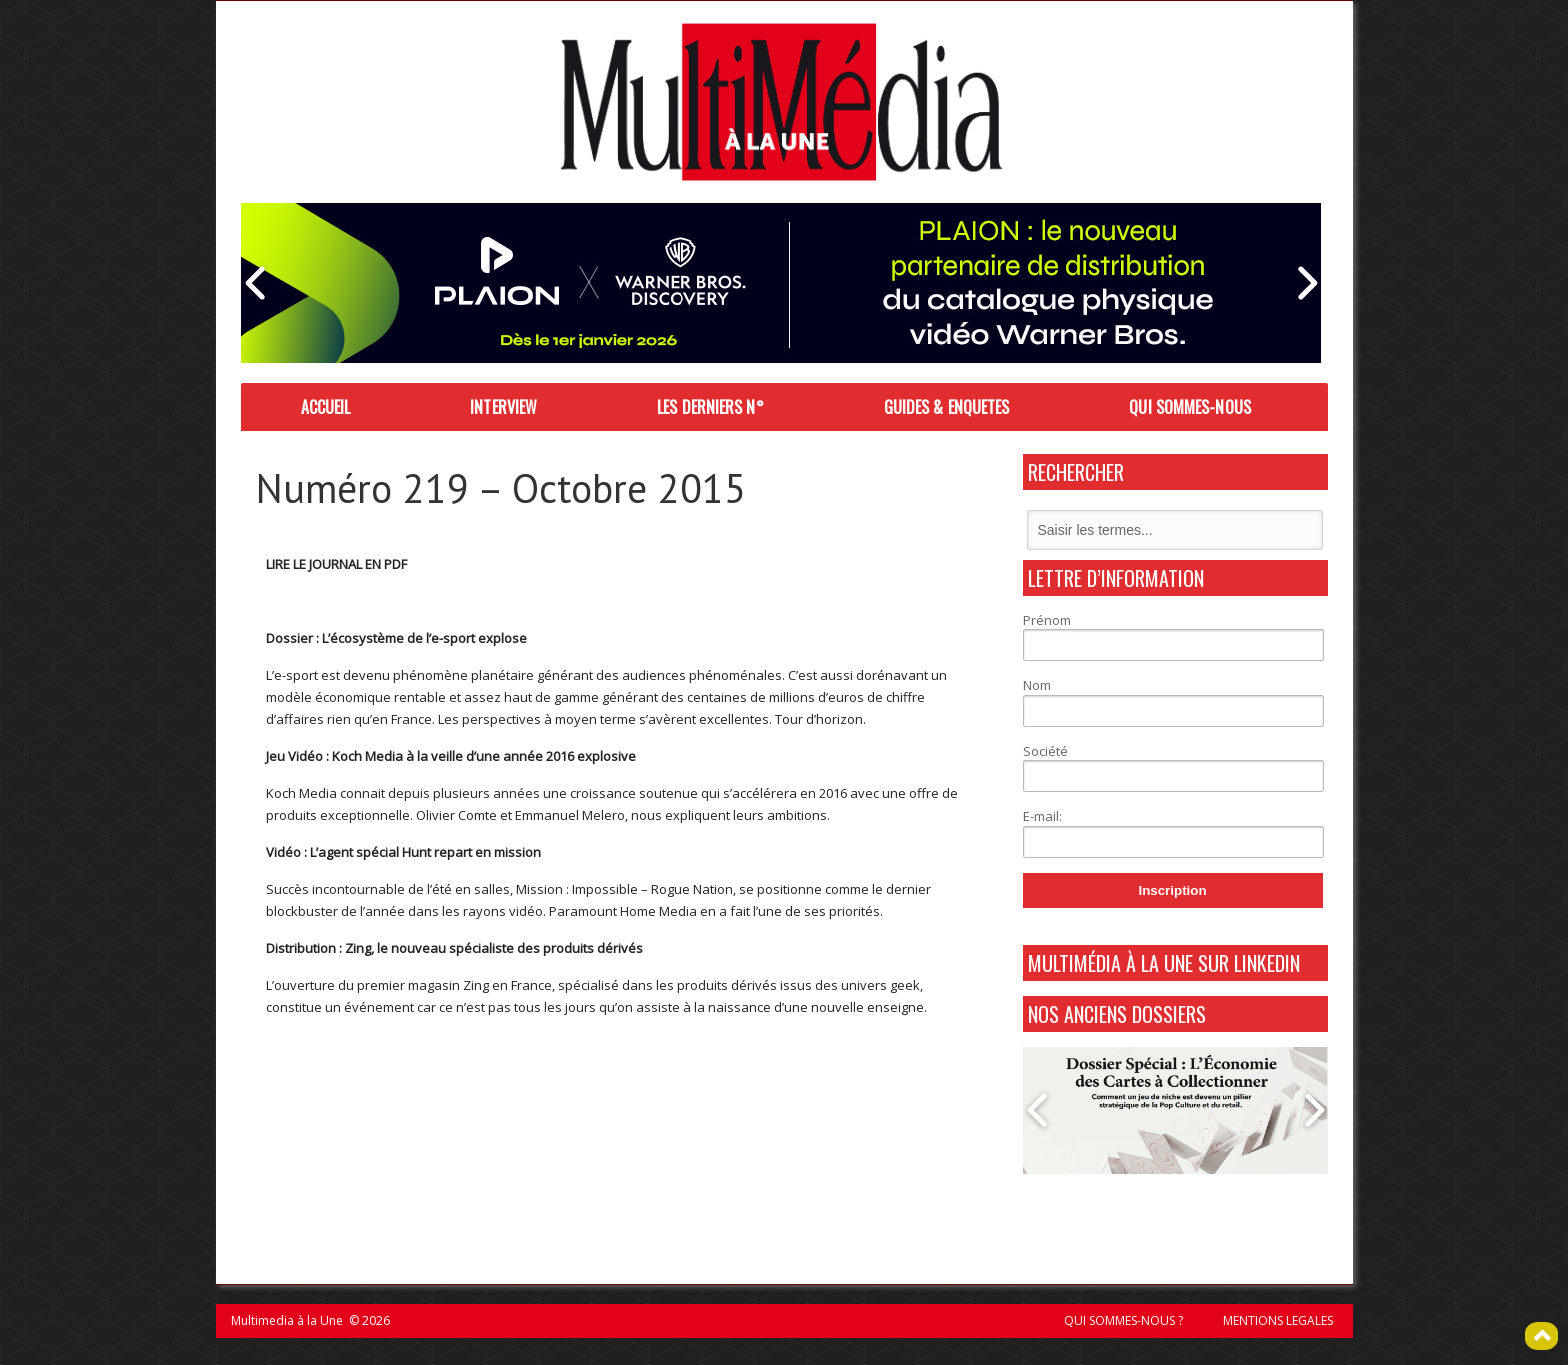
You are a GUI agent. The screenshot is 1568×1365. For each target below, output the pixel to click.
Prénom (1047, 620)
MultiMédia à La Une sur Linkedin (1164, 963)
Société (1045, 751)
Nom (1037, 685)
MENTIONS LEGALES (1278, 1320)
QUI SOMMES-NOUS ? (1123, 1320)
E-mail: (1042, 816)
